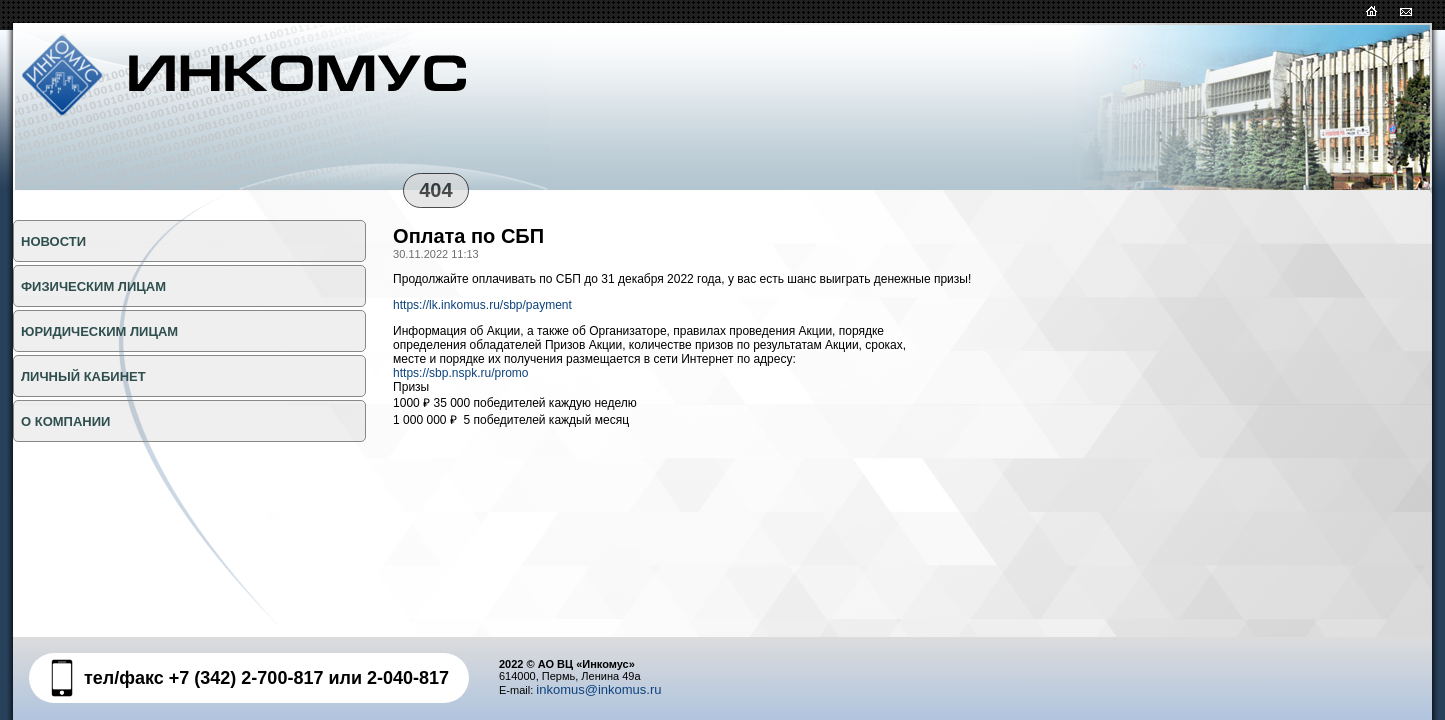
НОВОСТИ (53, 241)
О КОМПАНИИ (65, 421)
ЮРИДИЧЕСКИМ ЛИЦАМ (99, 331)
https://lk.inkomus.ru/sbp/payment (482, 305)
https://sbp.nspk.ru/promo (460, 373)
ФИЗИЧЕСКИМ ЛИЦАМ (93, 286)
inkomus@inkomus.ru (598, 689)
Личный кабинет (83, 376)
